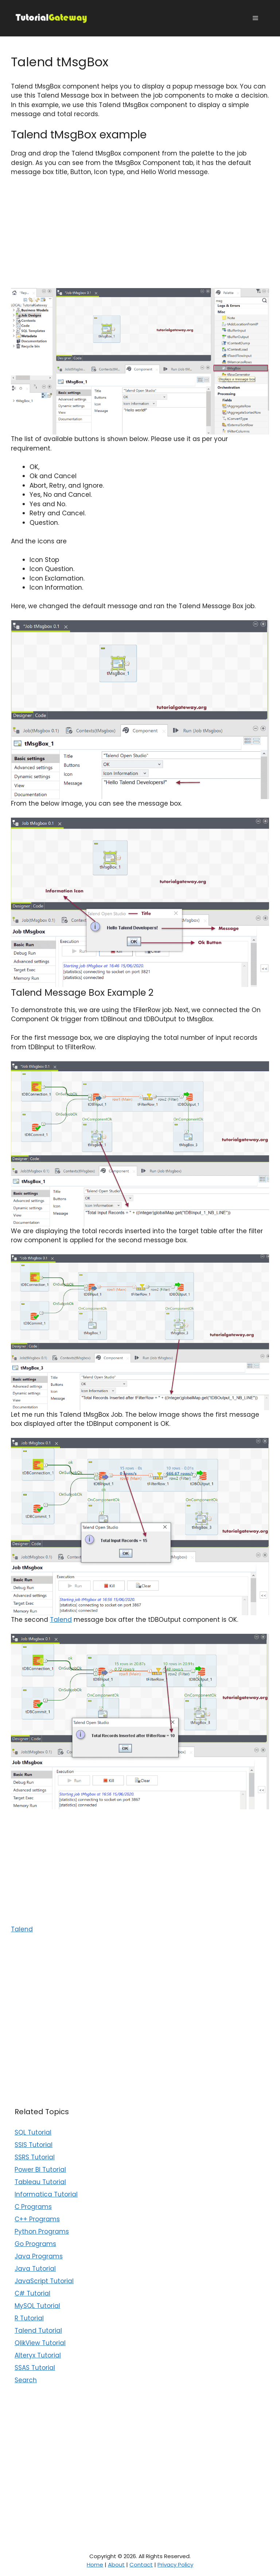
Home (95, 2564)
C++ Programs (37, 2219)
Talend (61, 1619)
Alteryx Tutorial (38, 2355)
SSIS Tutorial (33, 2144)
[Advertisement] (140, 237)
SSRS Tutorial (35, 2157)
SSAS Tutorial (35, 2367)
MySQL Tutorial (37, 2305)
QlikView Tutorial (40, 2343)
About (116, 2564)
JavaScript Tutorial (44, 2281)
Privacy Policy (175, 2564)
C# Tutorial (32, 2293)
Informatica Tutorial (46, 2194)
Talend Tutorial (38, 2330)
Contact (141, 2564)
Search (26, 2380)
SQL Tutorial (33, 2132)
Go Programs (35, 2243)
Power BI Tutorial (40, 2169)
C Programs (33, 2206)
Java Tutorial (35, 2268)
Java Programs (39, 2256)
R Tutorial (29, 2318)
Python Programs (42, 2231)
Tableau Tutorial (40, 2182)
